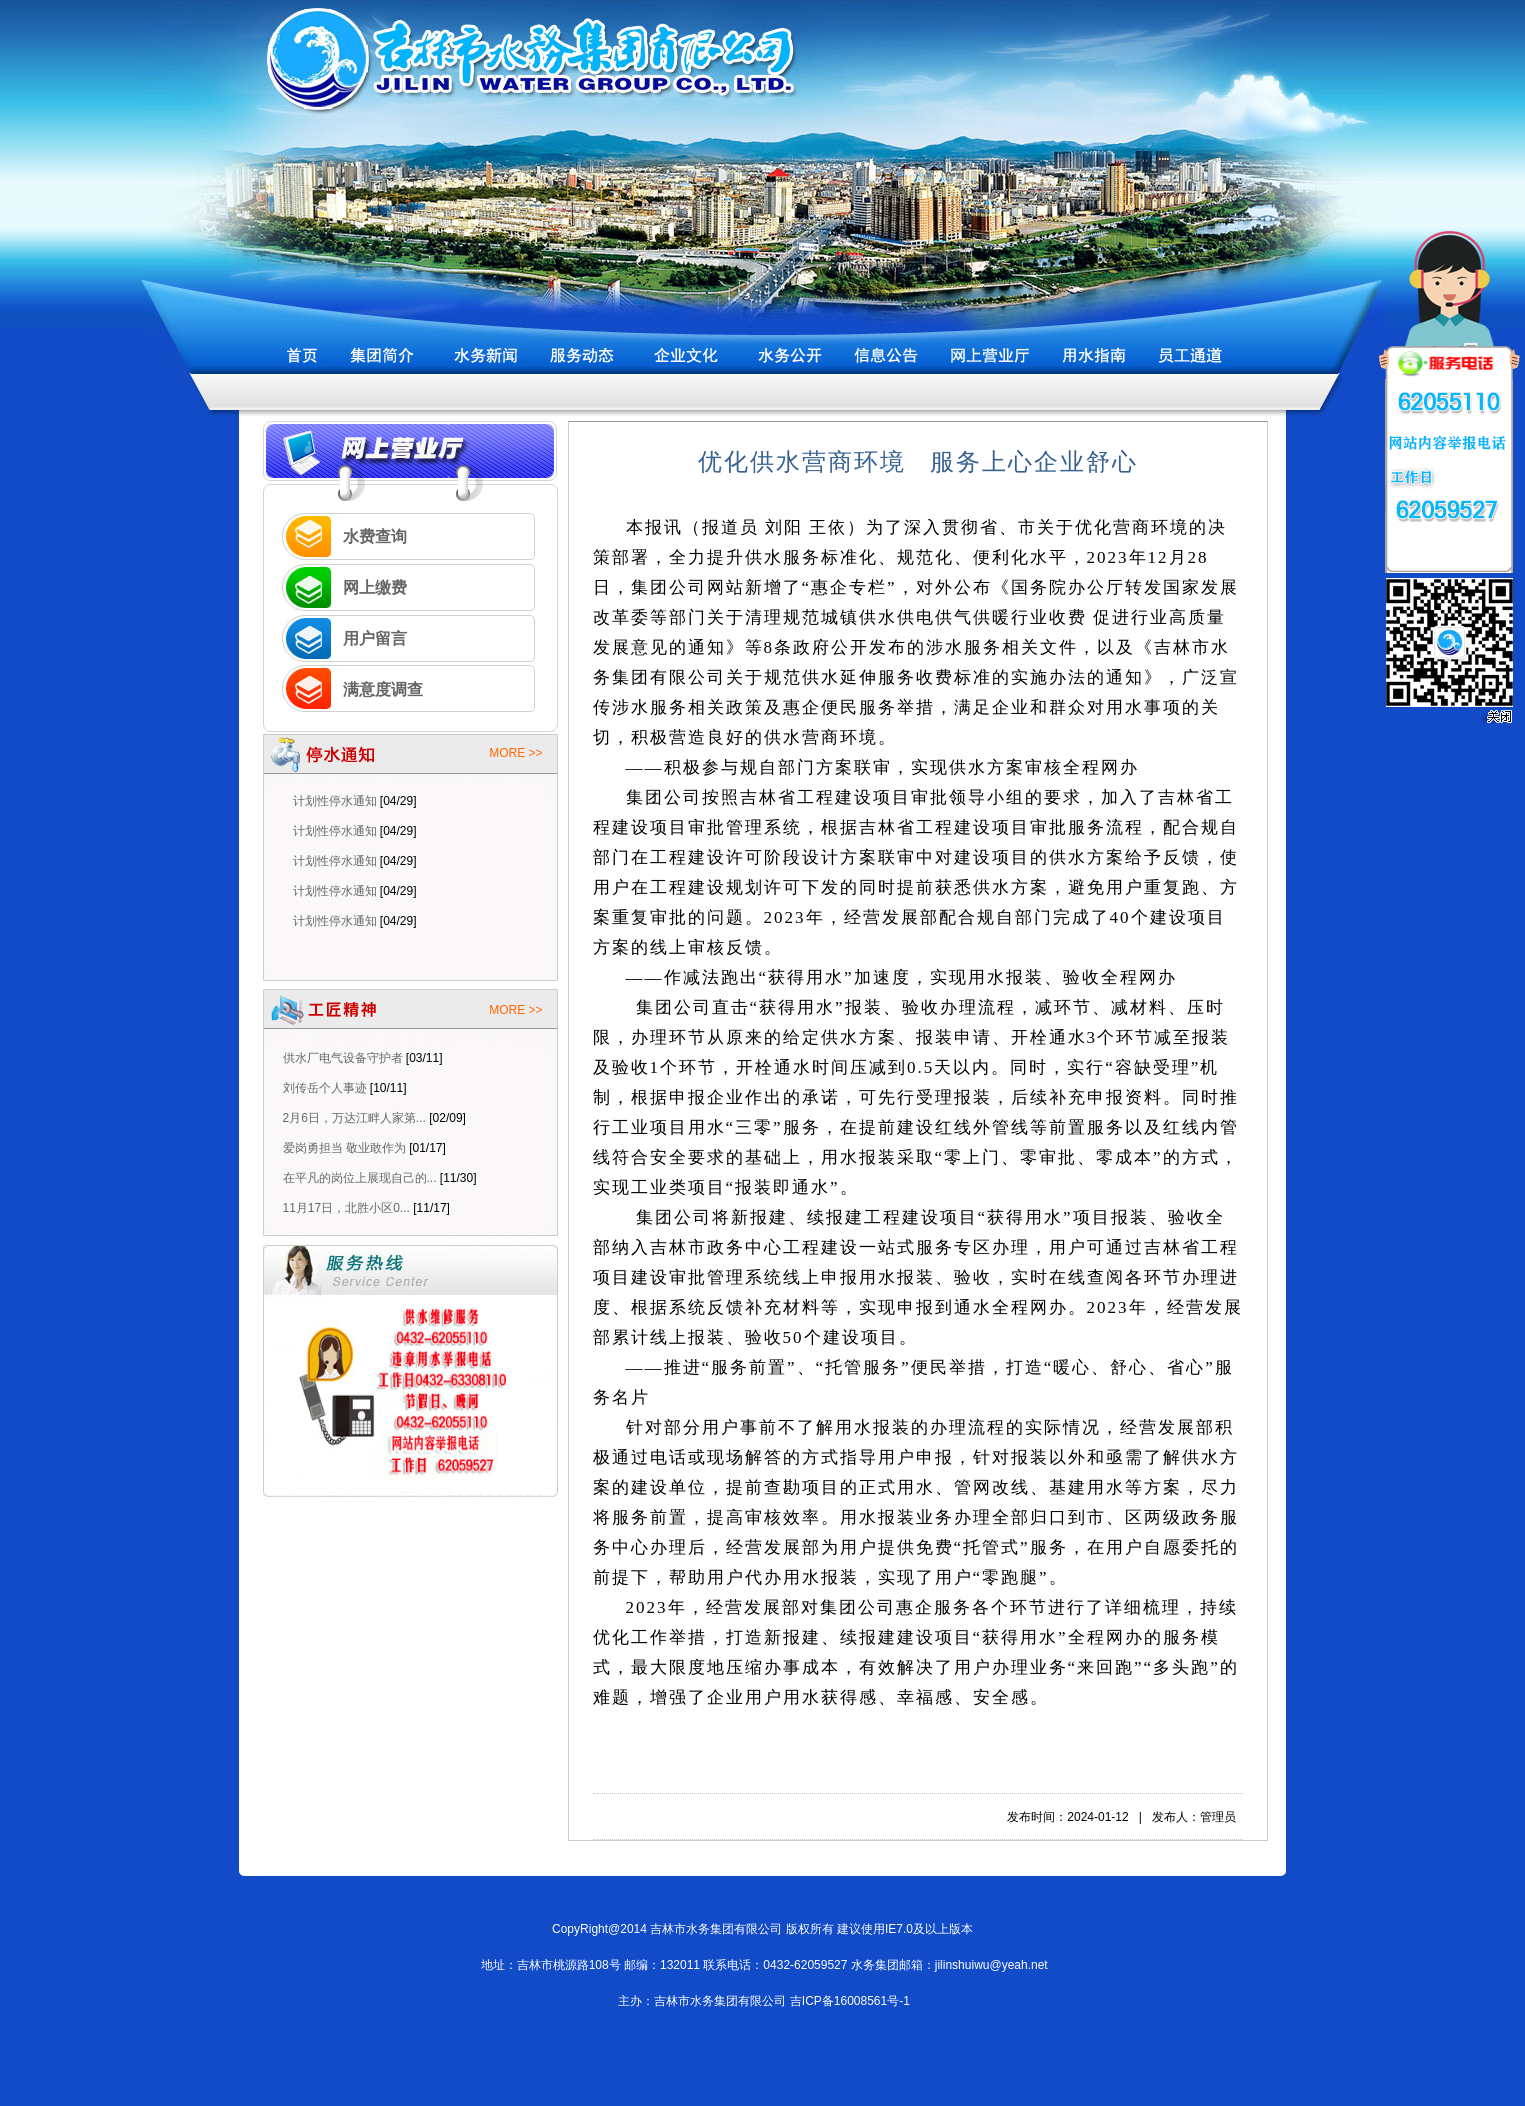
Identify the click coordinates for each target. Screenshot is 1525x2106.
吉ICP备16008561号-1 (850, 2001)
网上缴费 (375, 587)
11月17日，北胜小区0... (346, 1208)
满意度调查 (383, 689)
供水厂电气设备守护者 (343, 1058)
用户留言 (375, 638)
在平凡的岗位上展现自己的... (360, 1178)
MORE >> (515, 753)
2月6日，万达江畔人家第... (354, 1118)
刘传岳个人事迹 (325, 1088)
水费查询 (375, 536)
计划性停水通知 (335, 804)
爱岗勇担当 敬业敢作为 (344, 1148)
